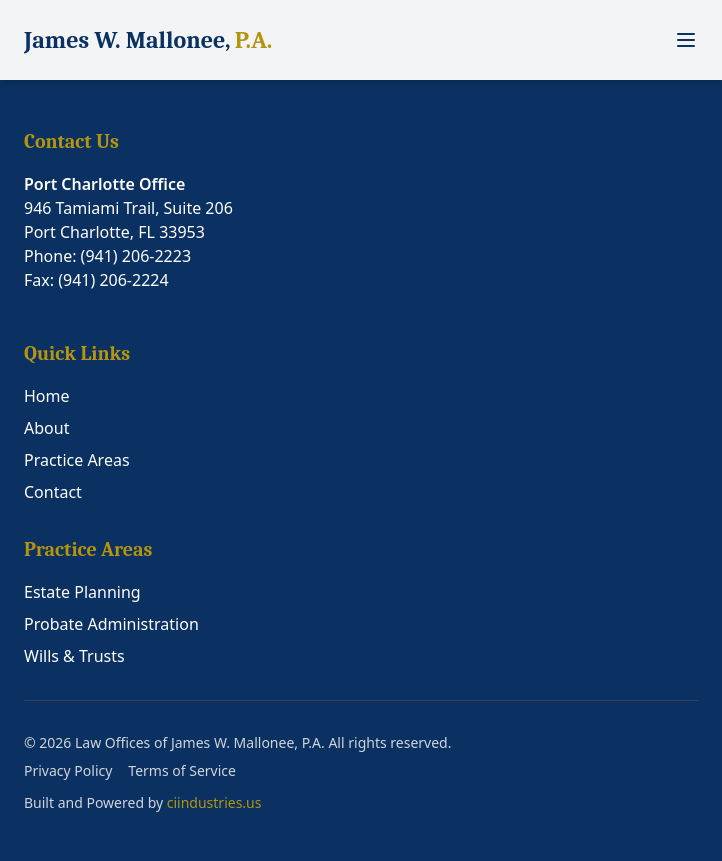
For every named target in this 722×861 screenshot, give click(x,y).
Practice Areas (77, 460)
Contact (53, 492)
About (46, 428)
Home (47, 396)
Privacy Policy (68, 770)
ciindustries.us (214, 802)
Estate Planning (82, 592)
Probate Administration (111, 624)
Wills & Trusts (74, 656)
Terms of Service (182, 770)
